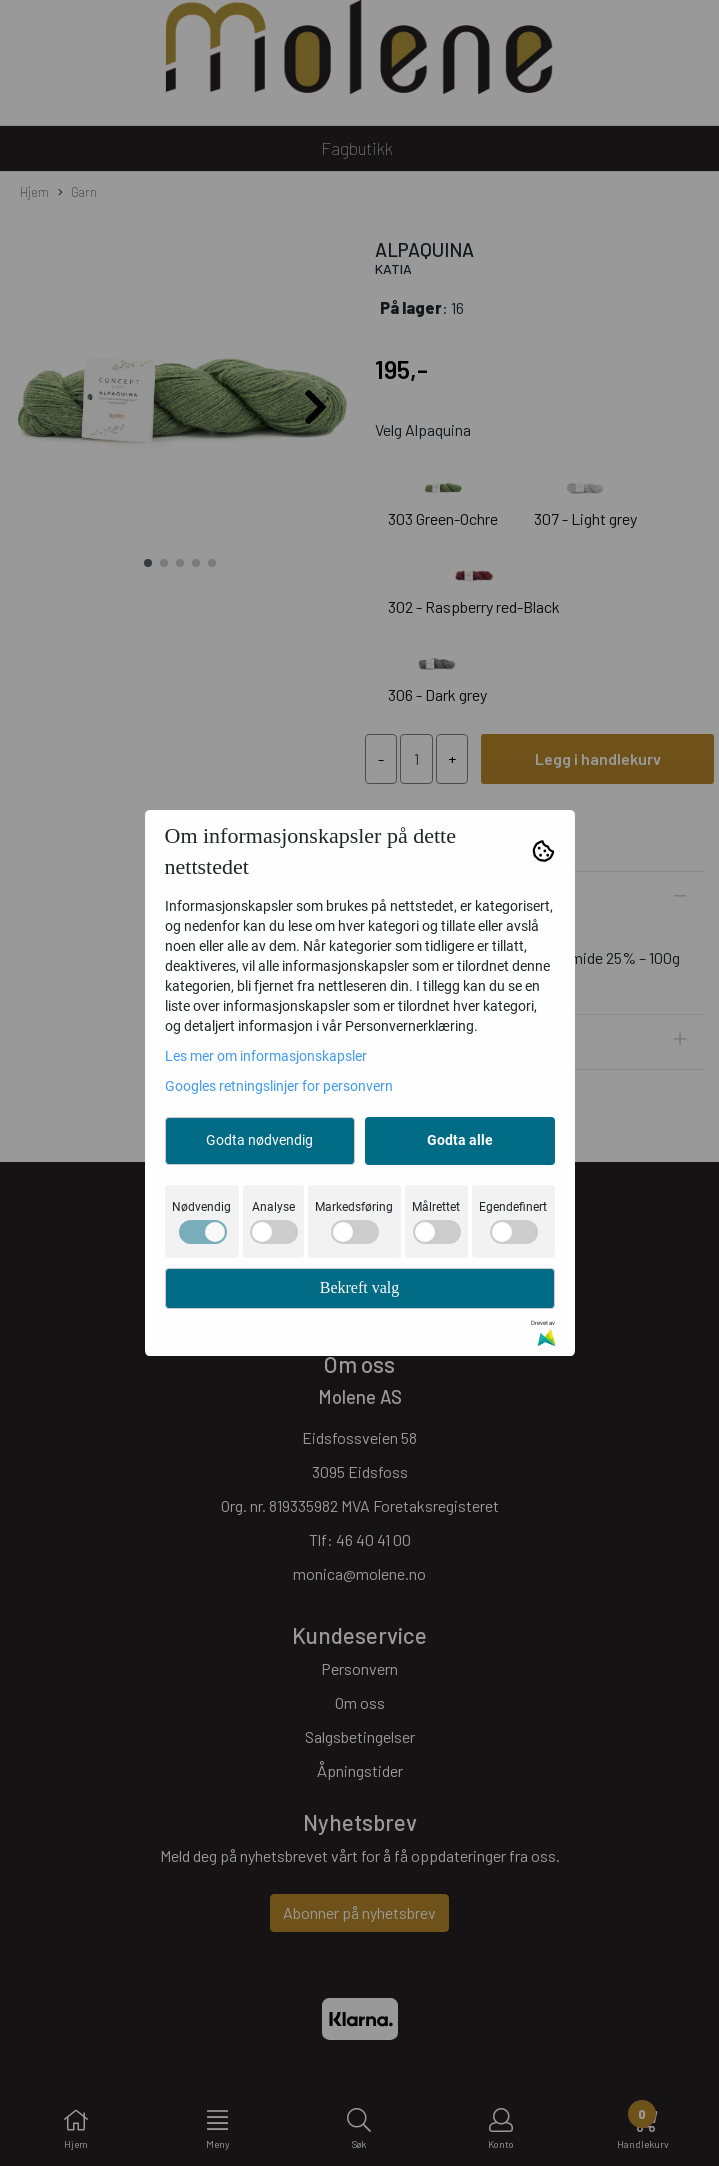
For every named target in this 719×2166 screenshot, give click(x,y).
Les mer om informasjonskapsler (266, 1056)
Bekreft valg (360, 1287)
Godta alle (460, 1140)
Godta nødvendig (259, 1140)
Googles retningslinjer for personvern (279, 1086)
